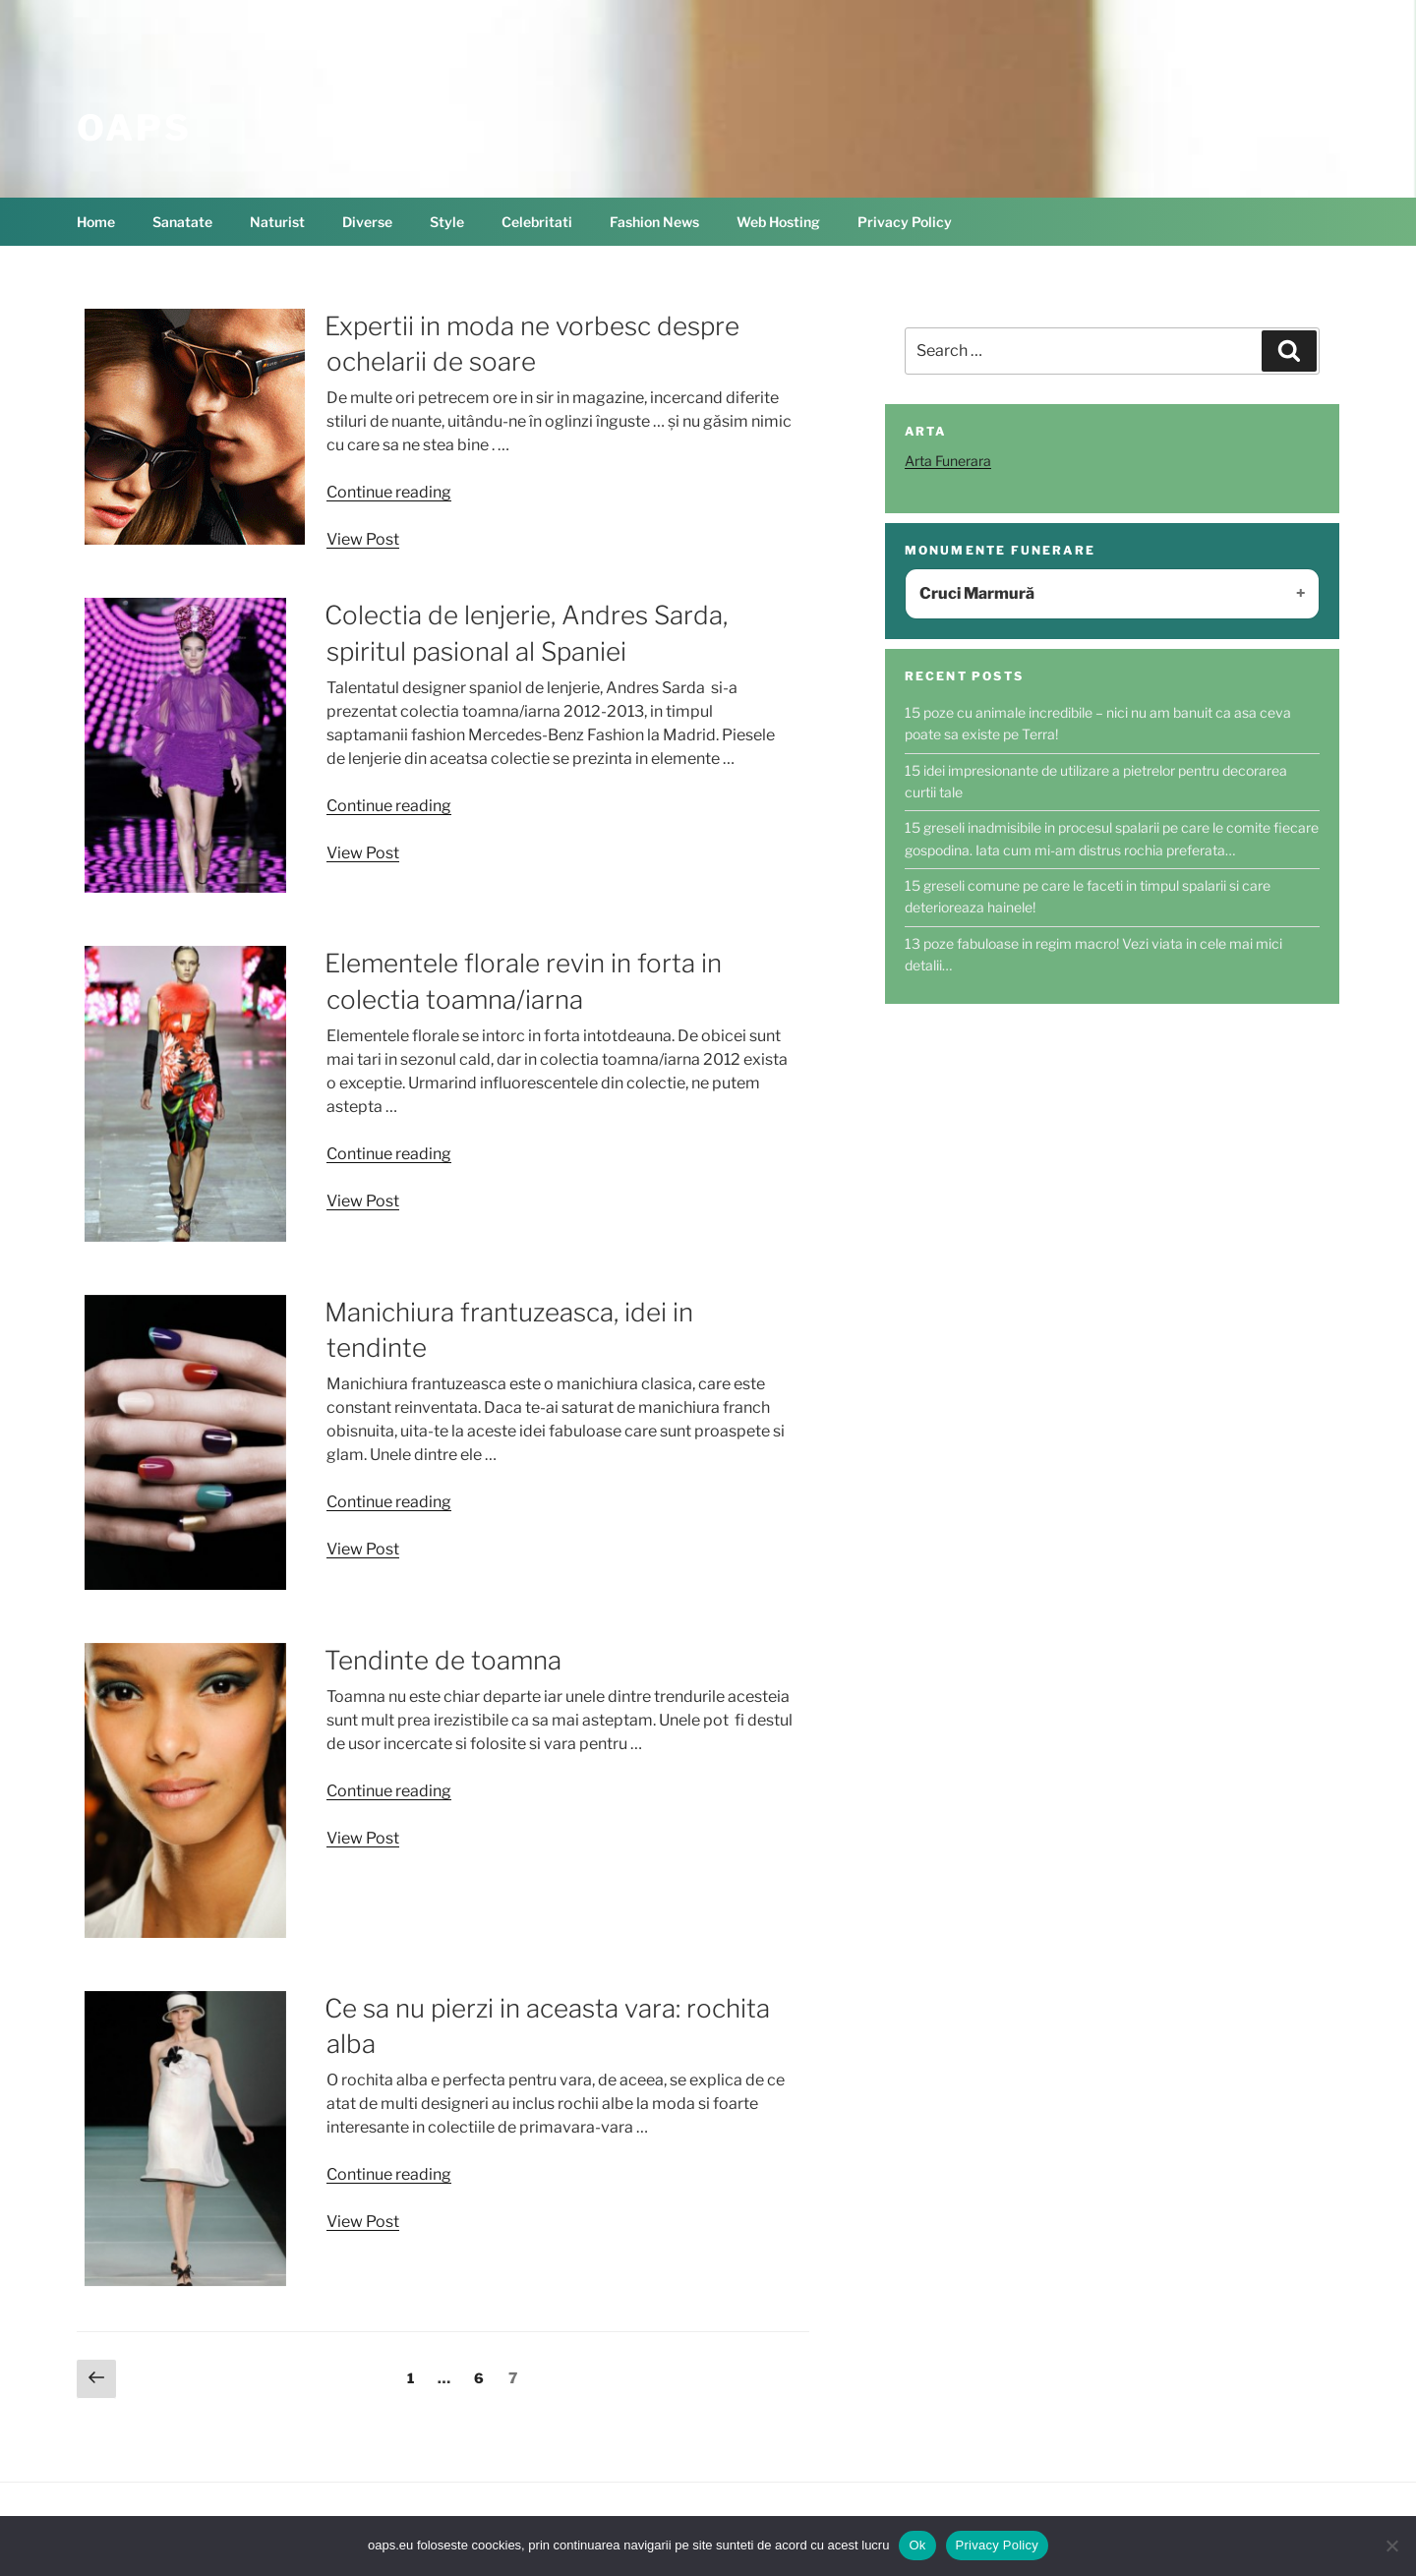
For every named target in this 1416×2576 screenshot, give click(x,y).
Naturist (277, 221)
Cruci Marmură (976, 593)
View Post (362, 539)
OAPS (134, 127)
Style (447, 221)
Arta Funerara (948, 460)
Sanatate (182, 221)
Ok (917, 2545)
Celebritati (537, 221)
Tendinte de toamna (442, 1660)
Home (96, 221)
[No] (1391, 2545)
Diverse (367, 221)
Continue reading (388, 492)
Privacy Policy (904, 221)
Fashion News (654, 221)
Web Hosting (778, 221)
